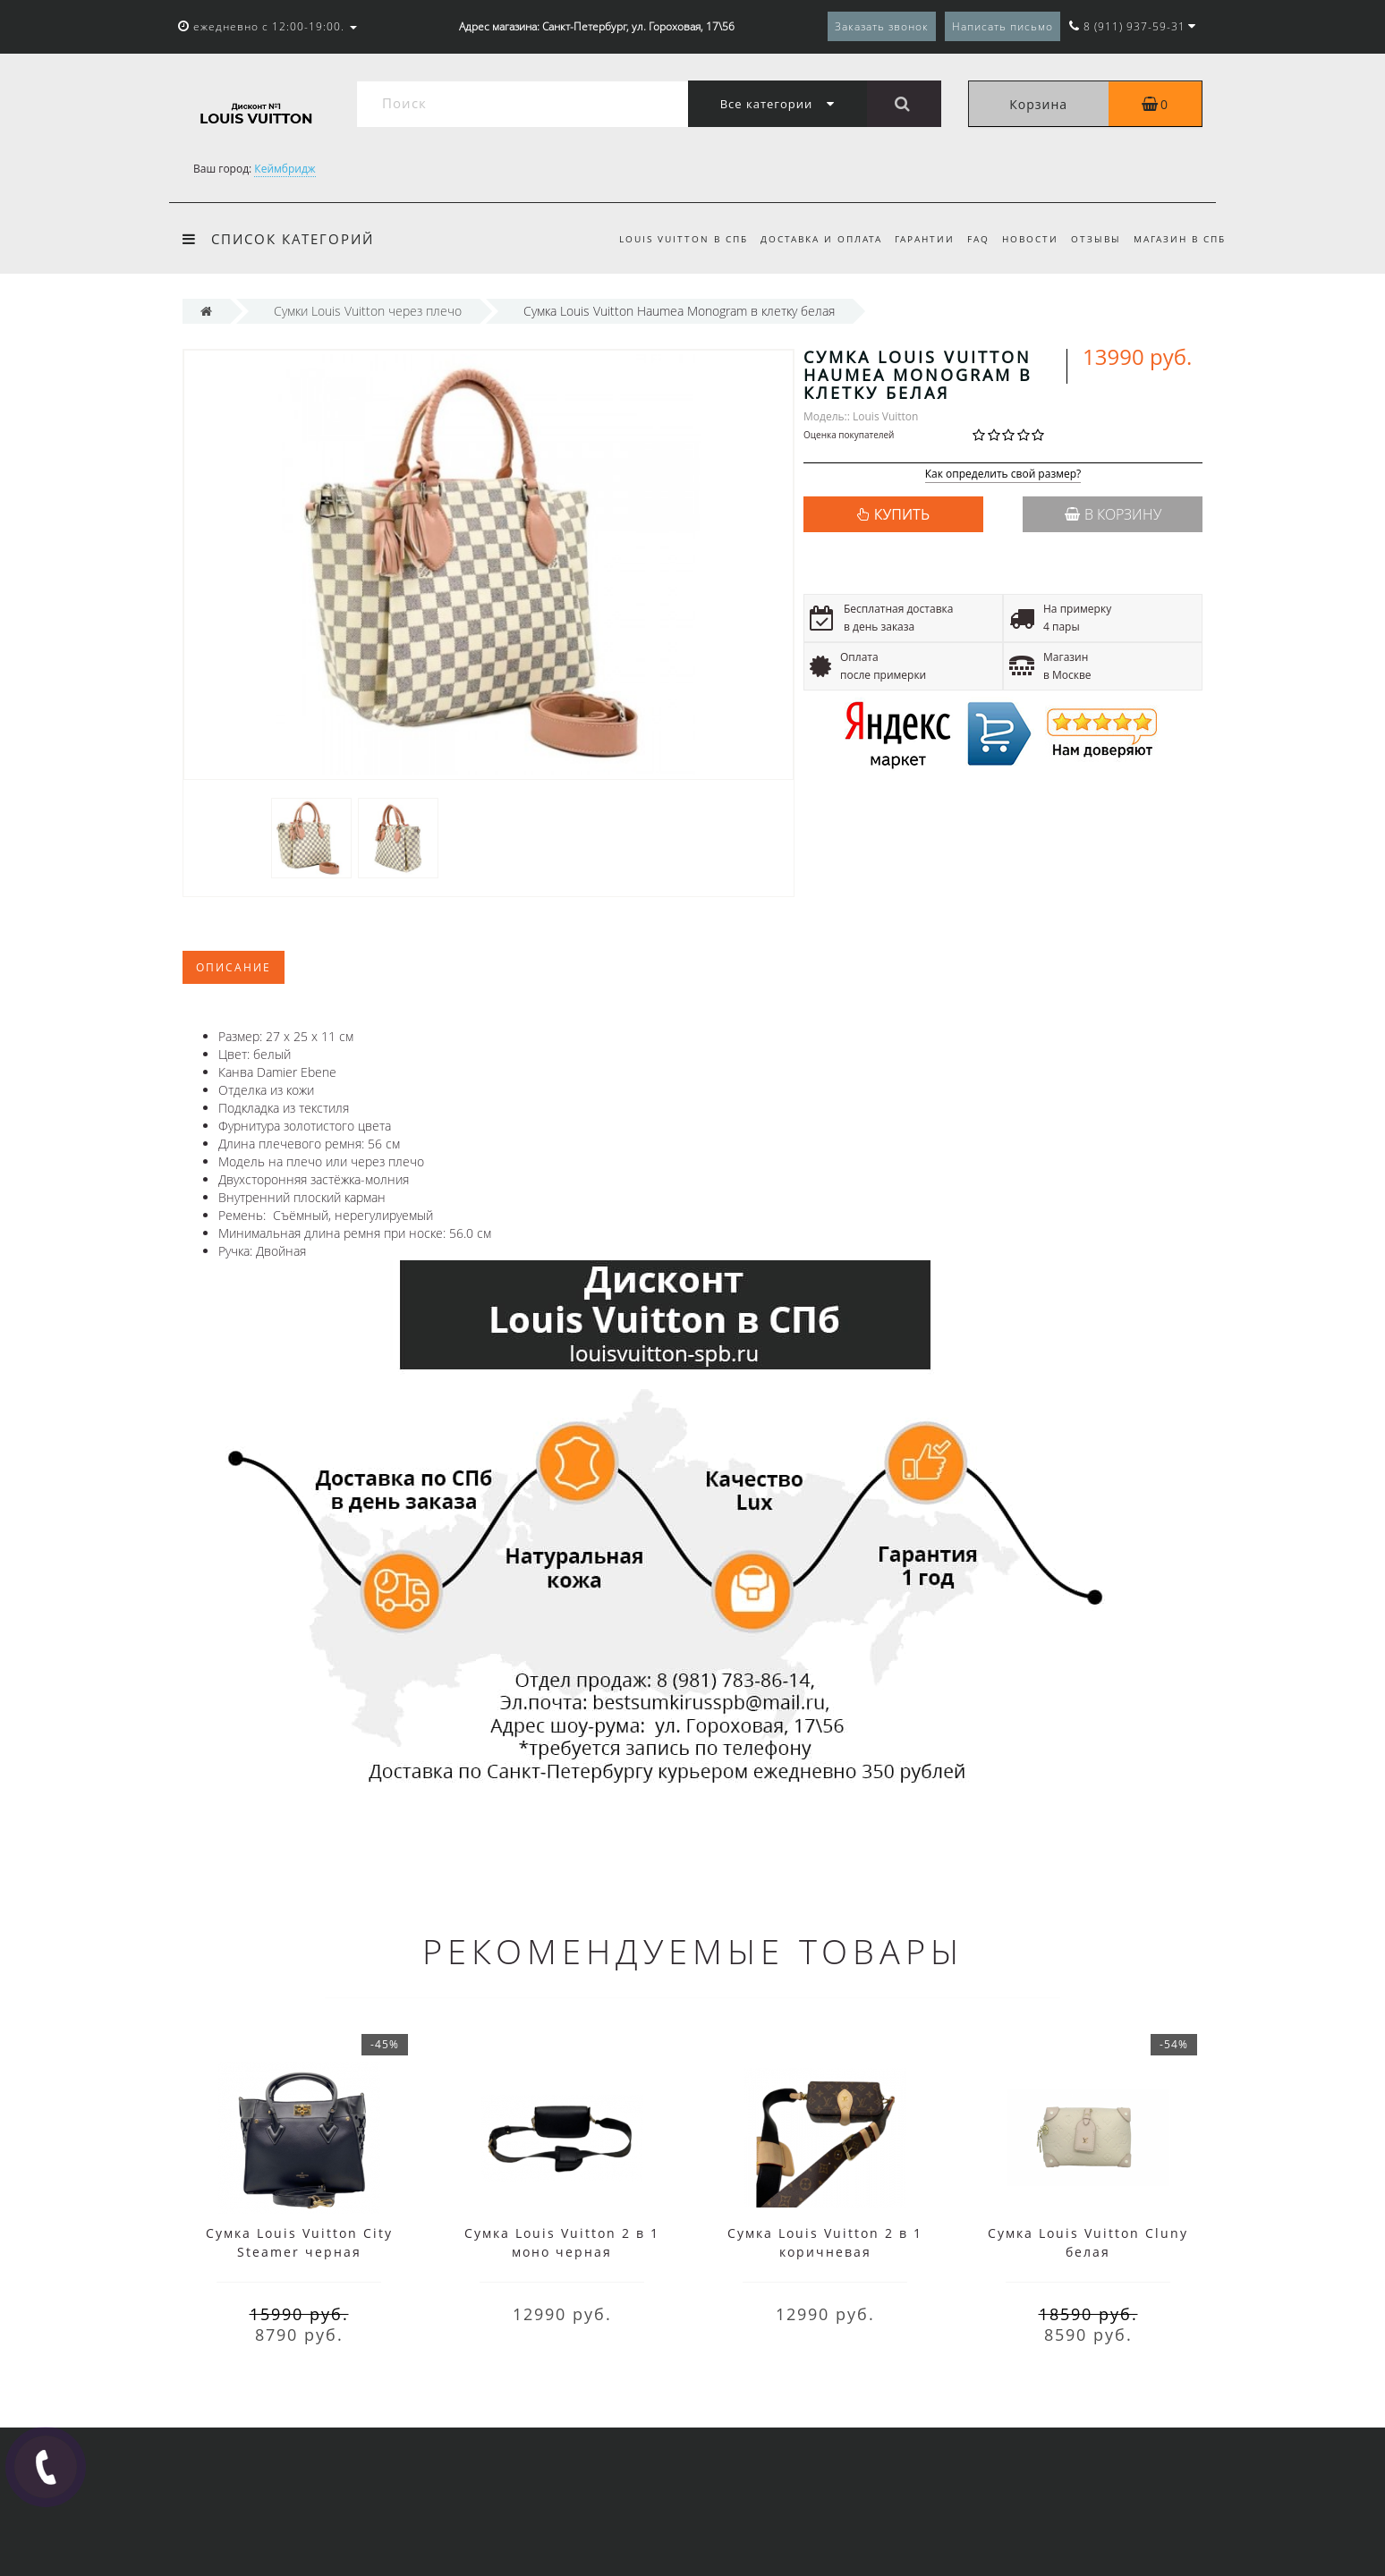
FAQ (969, 239)
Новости (1024, 239)
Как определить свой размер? (1003, 474)
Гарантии (913, 239)
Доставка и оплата (807, 239)
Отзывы (1092, 239)
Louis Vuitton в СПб (666, 239)
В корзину (1113, 514)
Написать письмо (1002, 26)
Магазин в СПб (1180, 239)
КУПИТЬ (902, 514)
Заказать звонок (882, 26)
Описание (233, 967)
